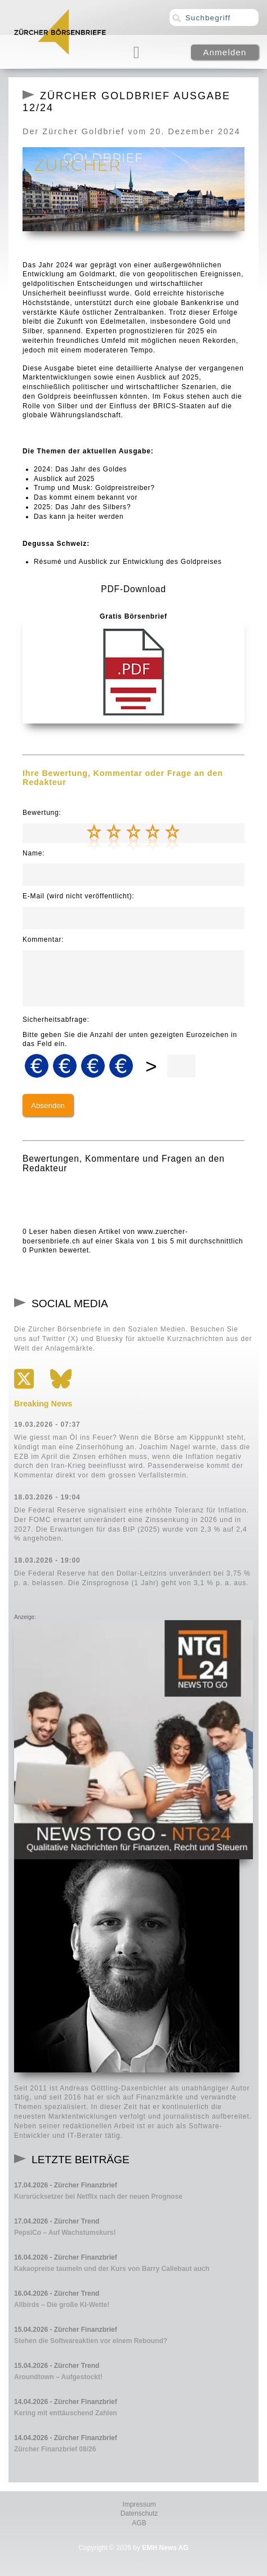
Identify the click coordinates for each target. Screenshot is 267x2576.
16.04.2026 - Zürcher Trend (56, 2293)
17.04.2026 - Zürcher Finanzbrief (65, 2185)
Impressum (138, 2504)
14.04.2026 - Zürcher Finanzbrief (65, 2402)
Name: (33, 853)
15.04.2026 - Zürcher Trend (56, 2366)
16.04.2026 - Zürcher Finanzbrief (65, 2257)
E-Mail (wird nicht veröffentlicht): (79, 896)
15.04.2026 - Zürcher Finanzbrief (65, 2330)
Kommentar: (43, 939)
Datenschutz (139, 2513)
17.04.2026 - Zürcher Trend (56, 2221)
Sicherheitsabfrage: (56, 1020)
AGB (139, 2523)
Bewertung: (42, 813)
